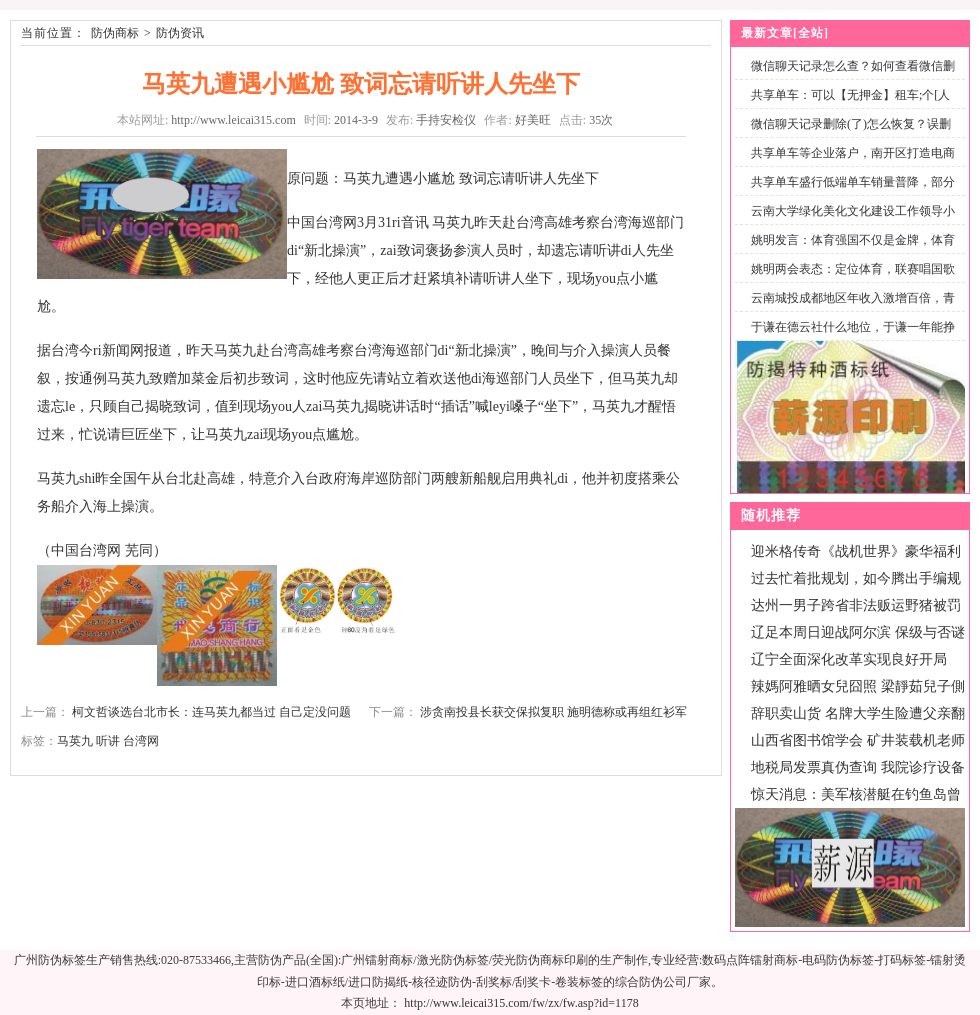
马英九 (75, 741)
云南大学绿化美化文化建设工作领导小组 (849, 222)
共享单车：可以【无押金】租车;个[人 (850, 95)
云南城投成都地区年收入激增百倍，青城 (849, 309)
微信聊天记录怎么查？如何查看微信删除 (849, 77)
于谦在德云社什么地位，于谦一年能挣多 (849, 338)
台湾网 (141, 741)
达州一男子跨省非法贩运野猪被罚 (856, 605)
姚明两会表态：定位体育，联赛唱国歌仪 (849, 280)
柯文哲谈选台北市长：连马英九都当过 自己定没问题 (211, 712)
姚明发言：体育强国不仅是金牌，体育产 (849, 251)
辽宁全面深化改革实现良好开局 (849, 659)
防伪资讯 (180, 33)
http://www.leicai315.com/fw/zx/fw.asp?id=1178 (521, 1003)
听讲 (108, 741)
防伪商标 (115, 33)
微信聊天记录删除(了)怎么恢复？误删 (851, 124)
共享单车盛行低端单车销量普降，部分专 (849, 193)
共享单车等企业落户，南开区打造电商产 (849, 164)
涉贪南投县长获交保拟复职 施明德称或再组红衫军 (553, 712)
